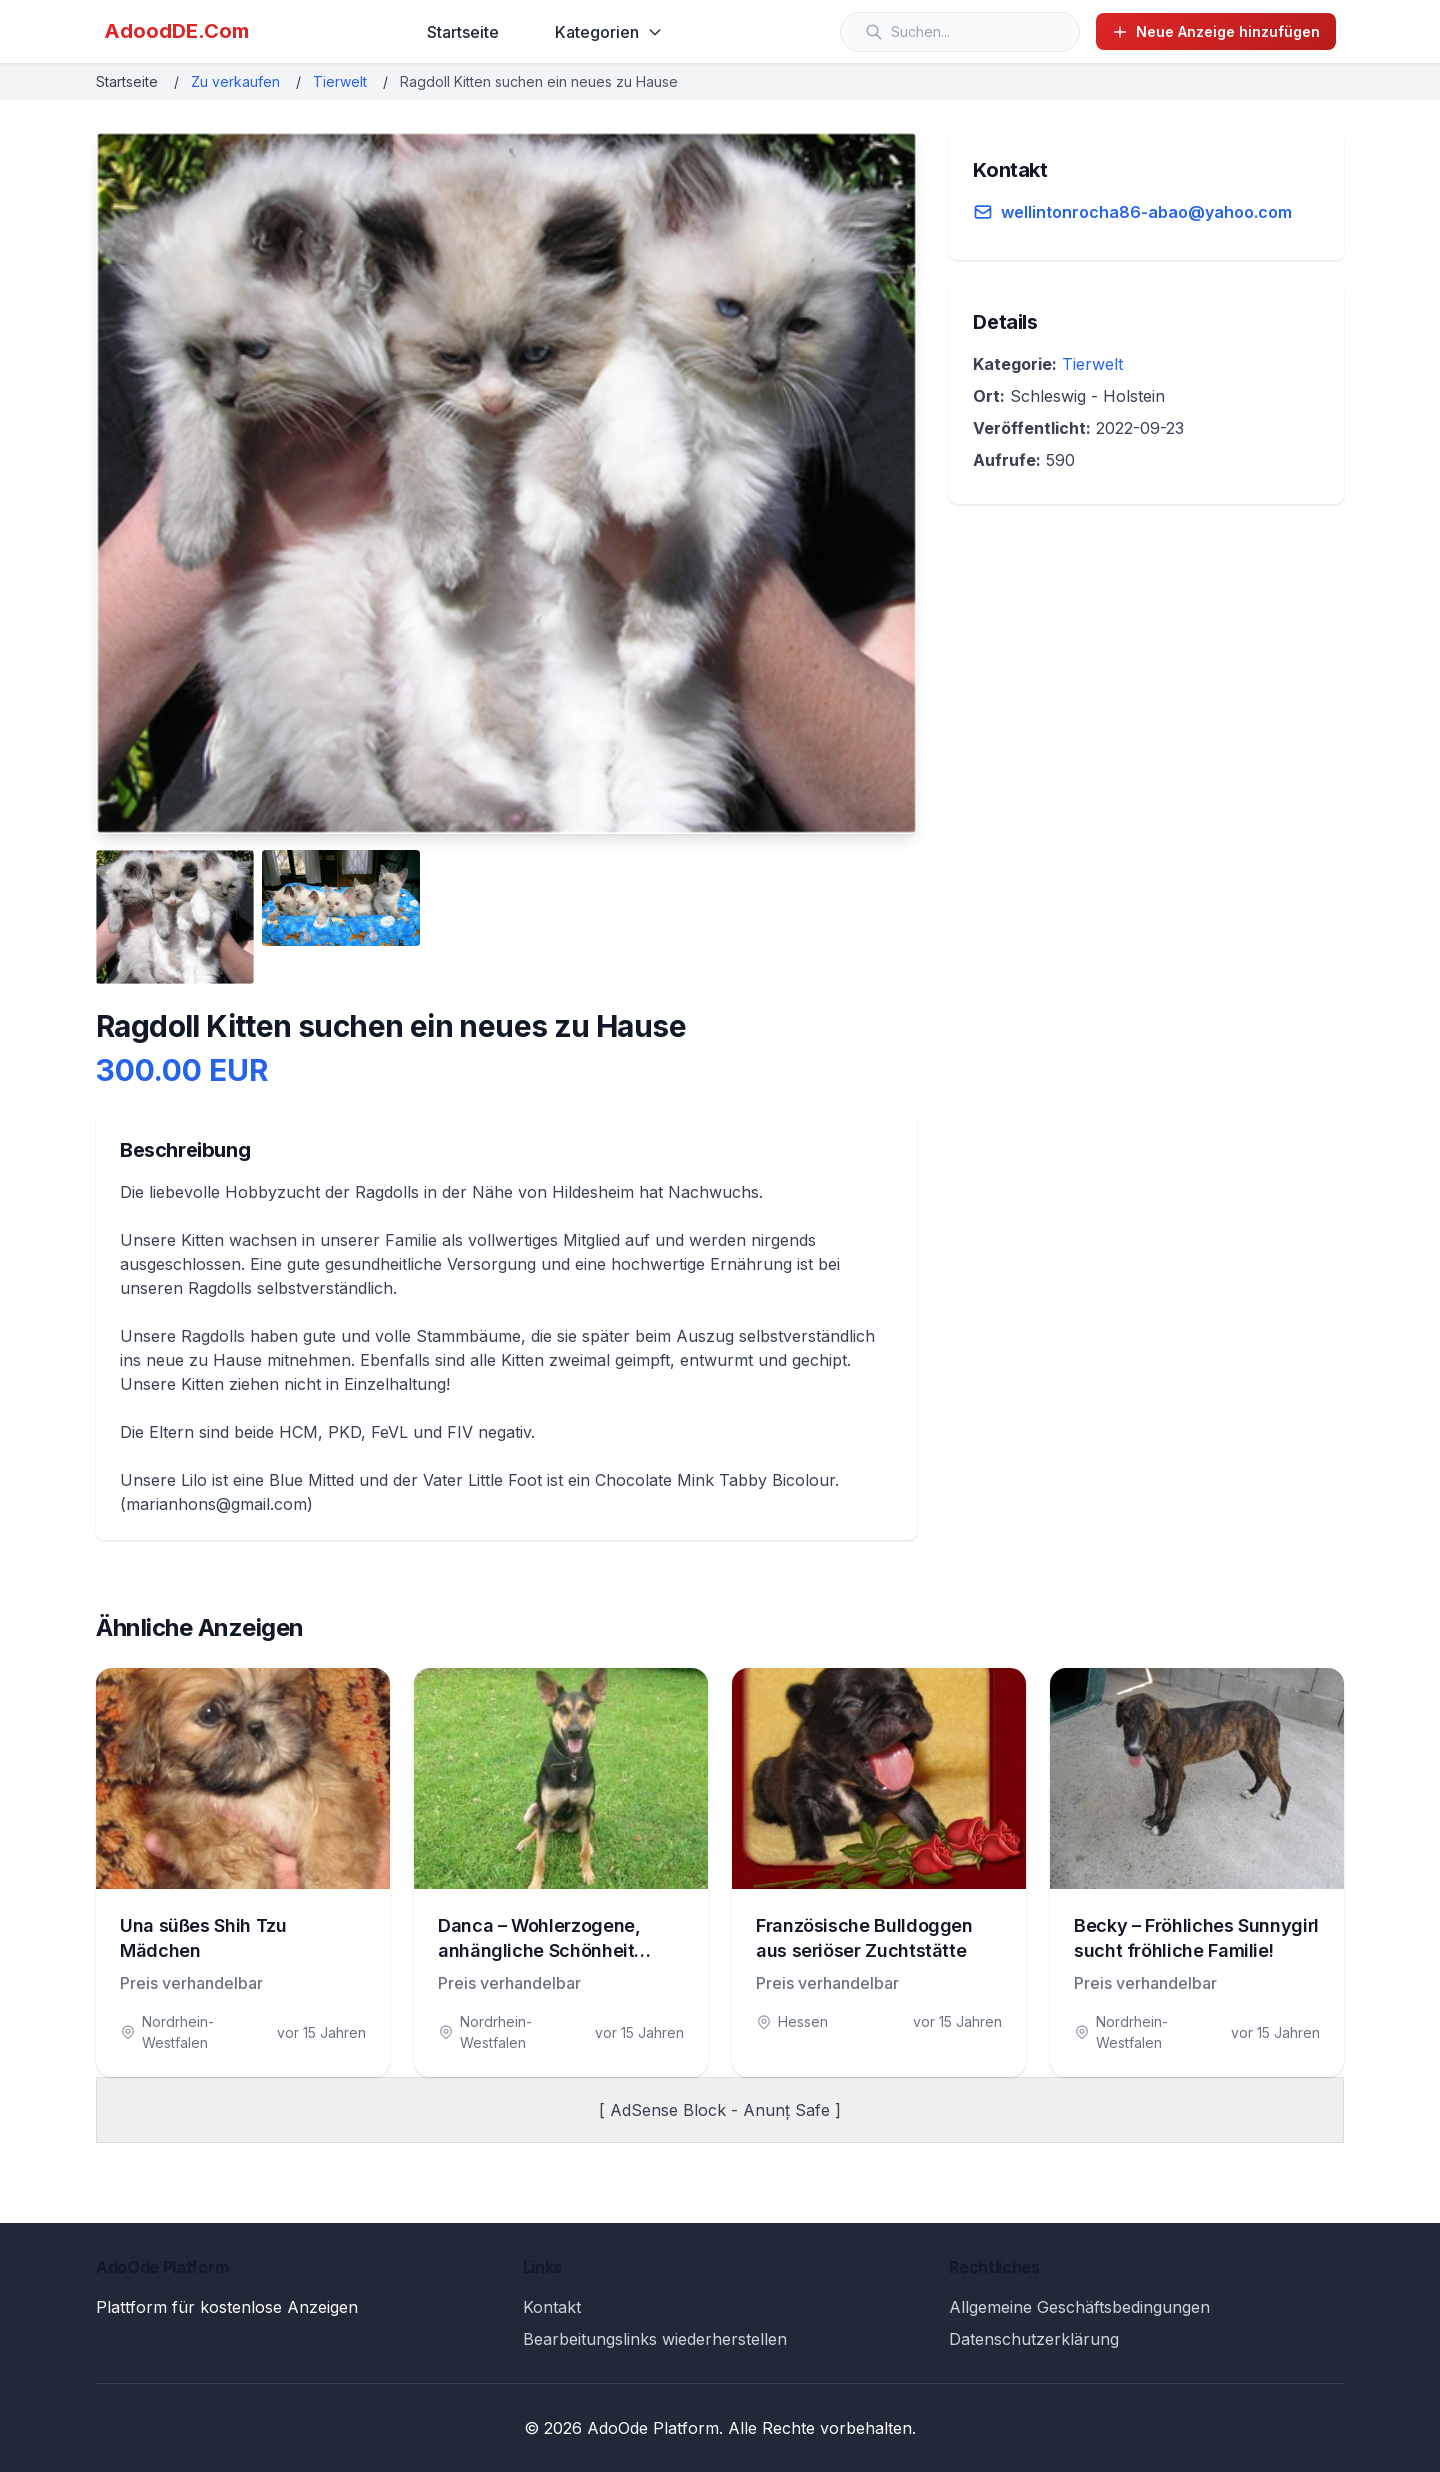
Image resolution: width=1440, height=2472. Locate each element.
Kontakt (552, 2307)
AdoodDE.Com (176, 31)
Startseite (463, 32)
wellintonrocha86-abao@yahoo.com (1146, 212)
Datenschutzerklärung (1034, 2339)
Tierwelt (340, 81)
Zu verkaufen (235, 81)
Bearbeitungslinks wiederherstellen (655, 2339)
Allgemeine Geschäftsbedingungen (1079, 2307)
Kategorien (609, 32)
